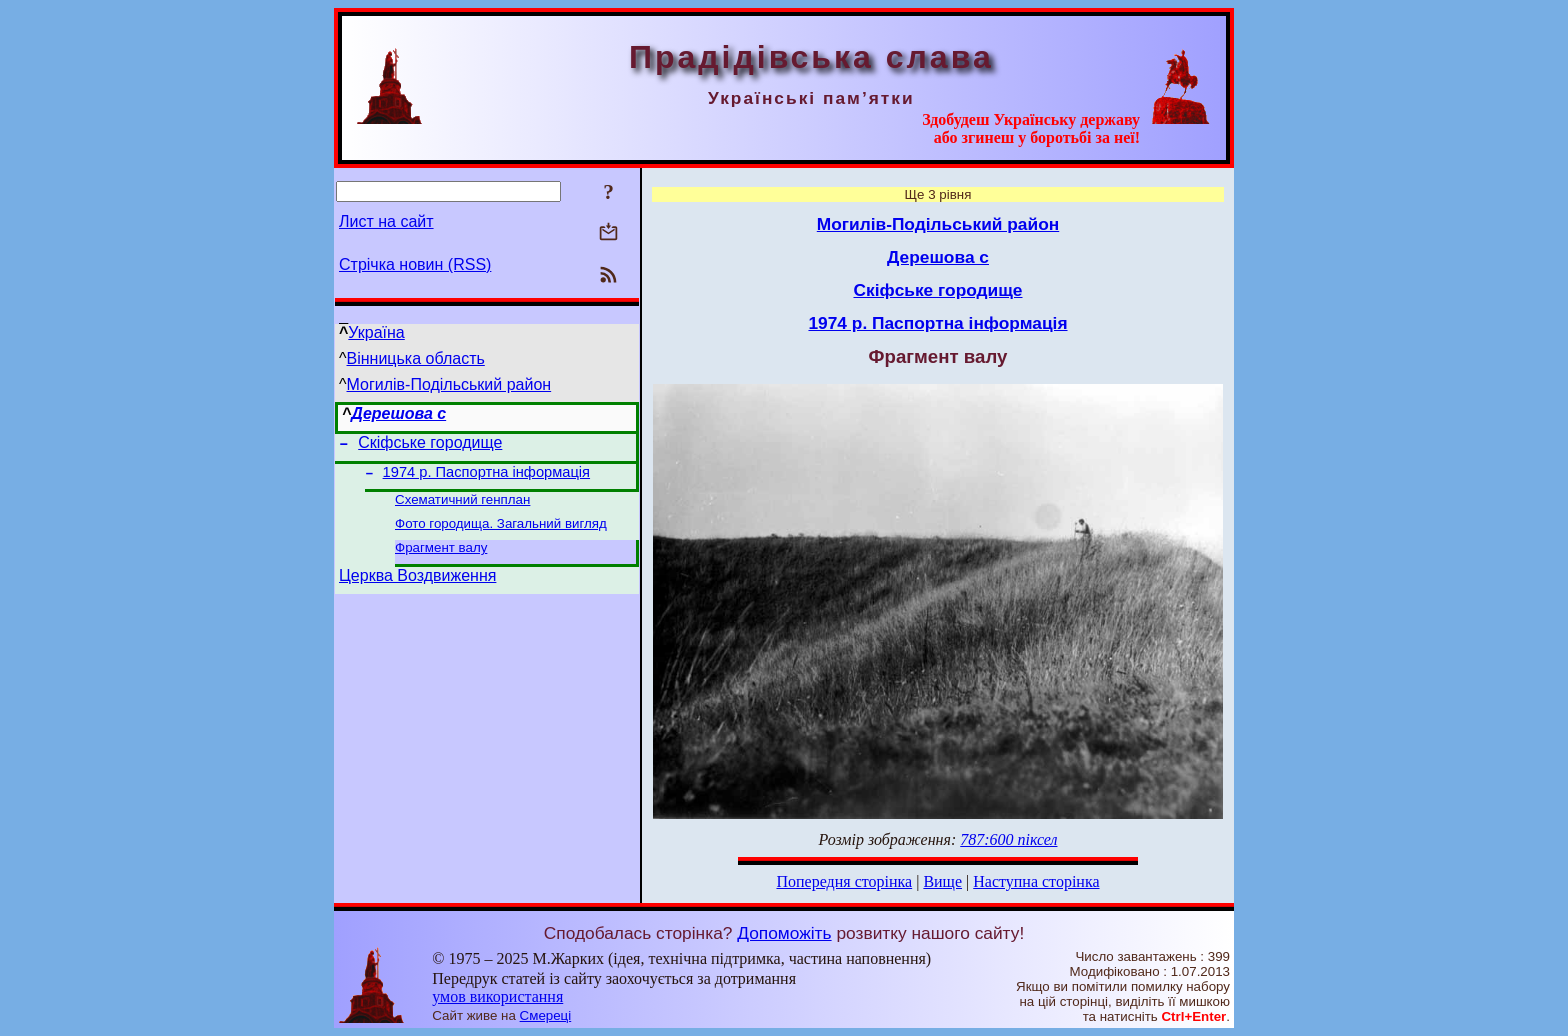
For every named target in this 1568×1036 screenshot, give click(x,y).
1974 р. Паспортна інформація (486, 478)
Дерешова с (398, 413)
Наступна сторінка (1036, 881)
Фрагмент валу (441, 559)
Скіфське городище (430, 445)
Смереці (546, 1015)
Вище (942, 881)
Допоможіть (784, 933)
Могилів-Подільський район (449, 384)
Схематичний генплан (462, 507)
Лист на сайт (386, 221)
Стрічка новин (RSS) (415, 264)
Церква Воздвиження (417, 590)
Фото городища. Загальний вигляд (501, 533)
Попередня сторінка (844, 881)
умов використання (497, 996)
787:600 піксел (1008, 839)
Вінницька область (416, 358)
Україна (376, 332)
